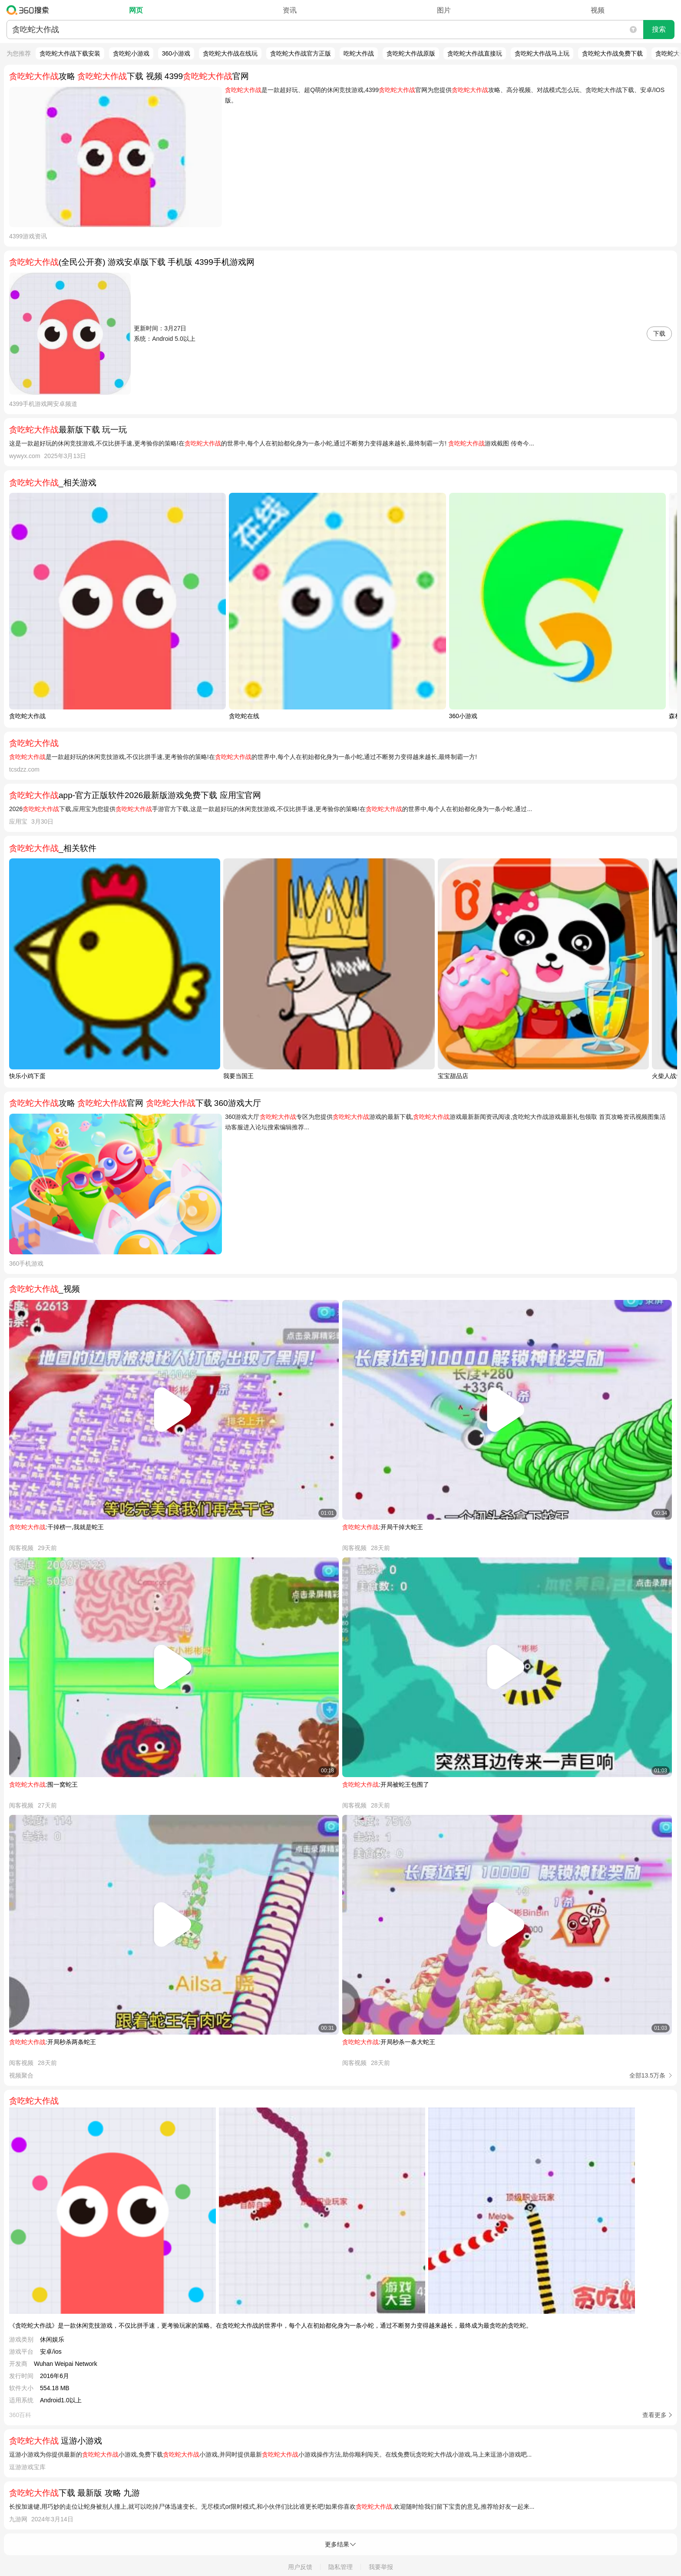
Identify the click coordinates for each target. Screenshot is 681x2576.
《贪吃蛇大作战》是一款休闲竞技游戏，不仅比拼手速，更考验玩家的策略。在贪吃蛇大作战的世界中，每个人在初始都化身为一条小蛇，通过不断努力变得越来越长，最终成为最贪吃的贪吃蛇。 (270, 2325)
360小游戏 (176, 53)
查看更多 (654, 2414)
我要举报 (381, 2566)
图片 (444, 10)
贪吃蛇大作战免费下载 (612, 53)
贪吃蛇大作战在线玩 (230, 53)
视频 (598, 10)
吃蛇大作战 (359, 53)
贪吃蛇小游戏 (131, 53)
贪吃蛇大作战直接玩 (474, 53)
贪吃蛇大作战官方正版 (300, 53)
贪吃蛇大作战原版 (411, 53)
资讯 (290, 10)
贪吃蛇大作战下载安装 (70, 53)
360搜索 (30, 10)
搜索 (659, 29)
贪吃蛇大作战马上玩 (542, 53)
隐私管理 (340, 2566)
